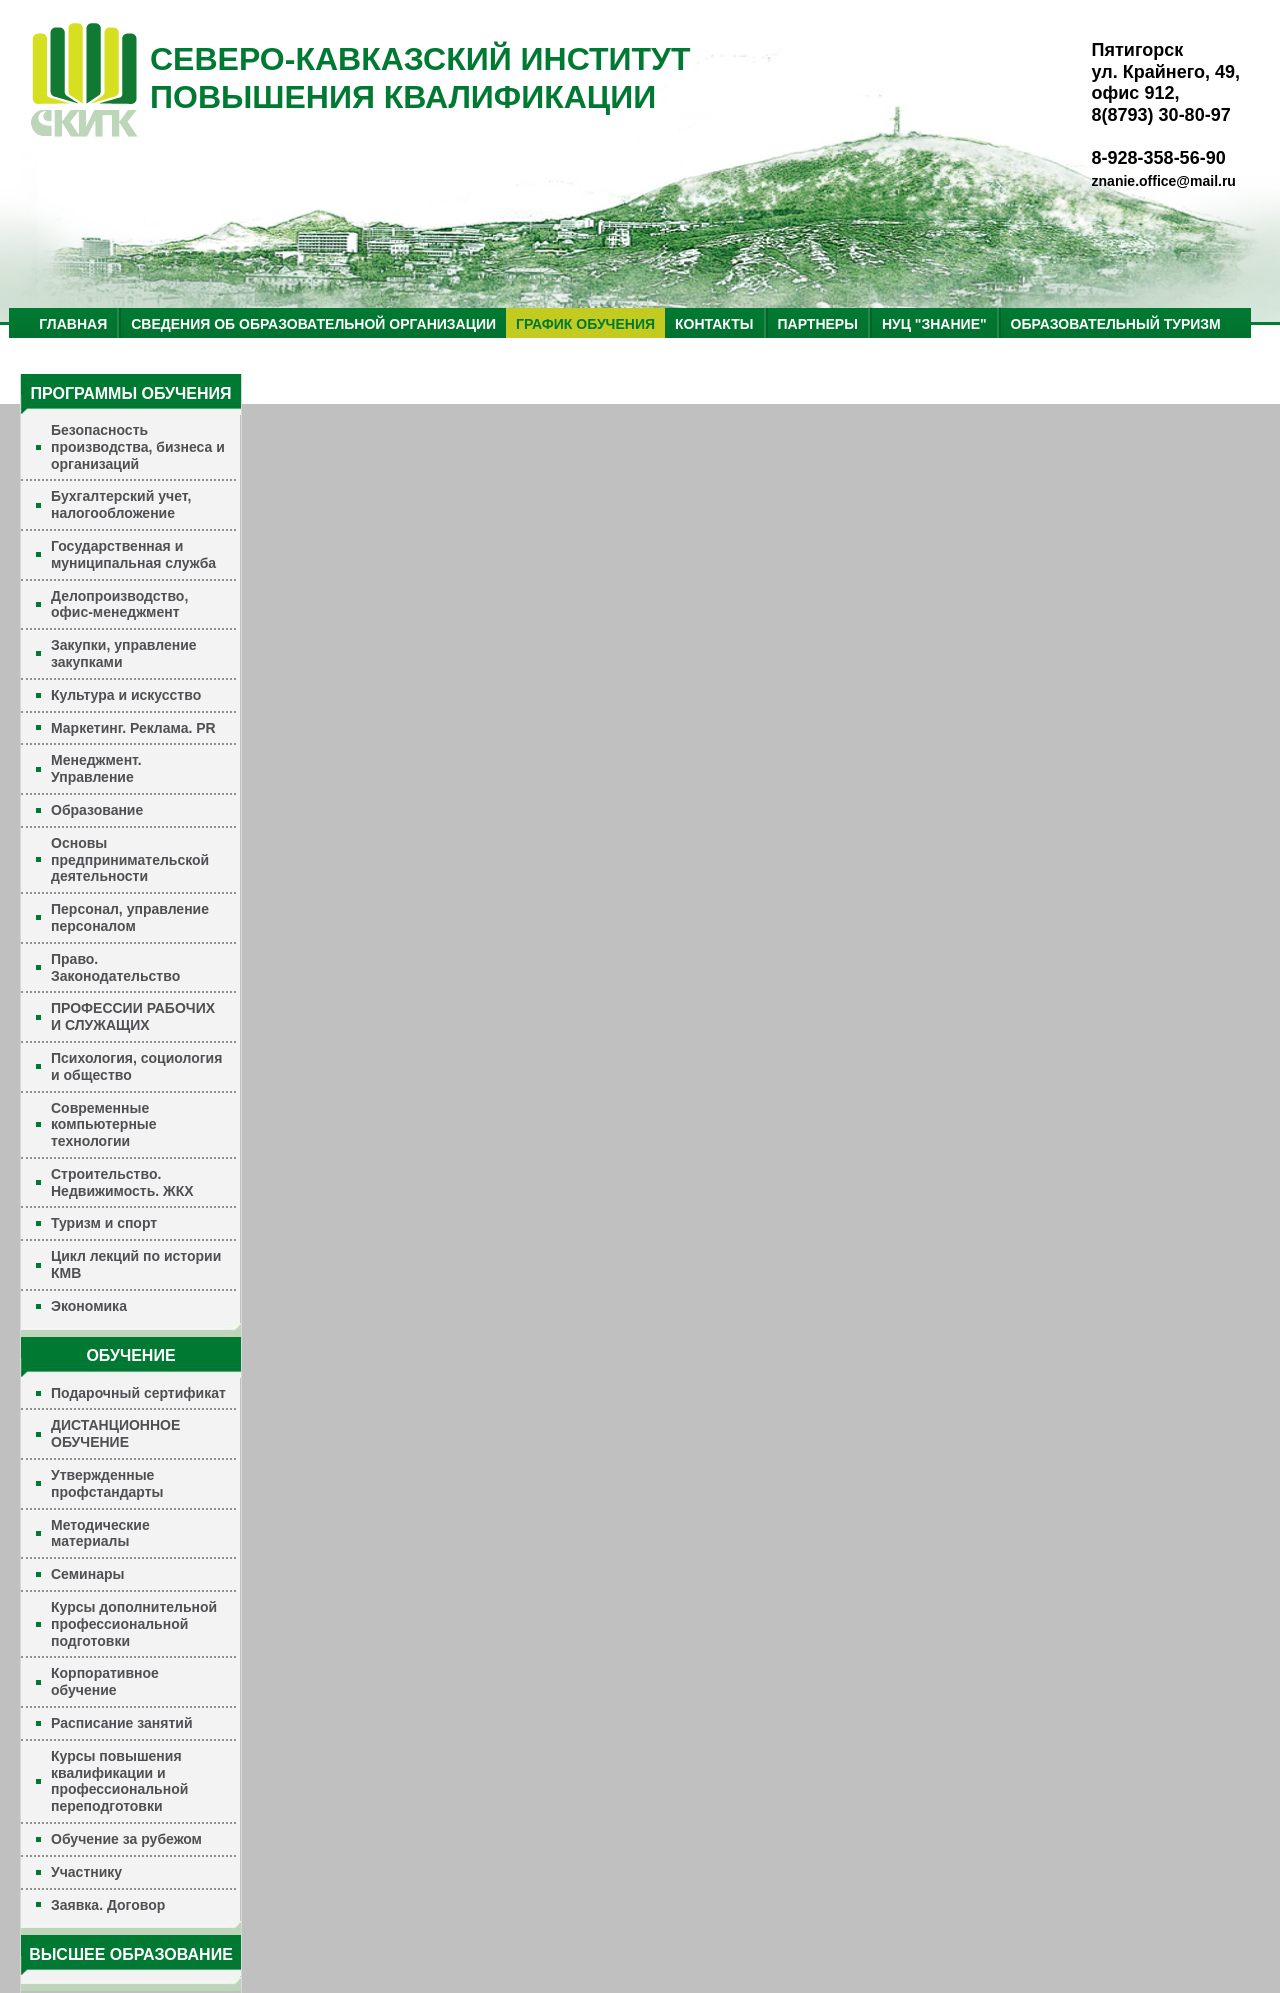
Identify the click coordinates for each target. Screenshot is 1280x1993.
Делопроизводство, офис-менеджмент (119, 604)
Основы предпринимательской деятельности (130, 860)
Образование (97, 810)
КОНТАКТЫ (714, 324)
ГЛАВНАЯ (73, 324)
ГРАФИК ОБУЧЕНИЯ (585, 324)
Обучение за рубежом (126, 1839)
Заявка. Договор (108, 1905)
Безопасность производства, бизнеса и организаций (138, 447)
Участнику (86, 1872)
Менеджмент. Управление (96, 768)
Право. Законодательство (115, 967)
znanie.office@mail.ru (1164, 181)
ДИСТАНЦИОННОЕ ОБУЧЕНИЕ (115, 1433)
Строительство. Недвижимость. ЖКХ (122, 1182)
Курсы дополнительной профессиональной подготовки (134, 1624)
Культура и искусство (126, 695)
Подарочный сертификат (138, 1393)
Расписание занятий (122, 1723)
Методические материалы (100, 1533)
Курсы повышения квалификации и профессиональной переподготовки (119, 1781)
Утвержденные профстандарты (107, 1483)
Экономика (89, 1306)
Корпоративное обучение (105, 1681)
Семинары (87, 1574)
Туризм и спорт (104, 1223)
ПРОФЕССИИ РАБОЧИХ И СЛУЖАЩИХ (133, 1016)
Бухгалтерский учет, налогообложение (121, 504)
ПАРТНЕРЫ (818, 324)
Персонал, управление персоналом (130, 917)
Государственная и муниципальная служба (133, 554)
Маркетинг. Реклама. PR (133, 728)
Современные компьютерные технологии (104, 1125)
